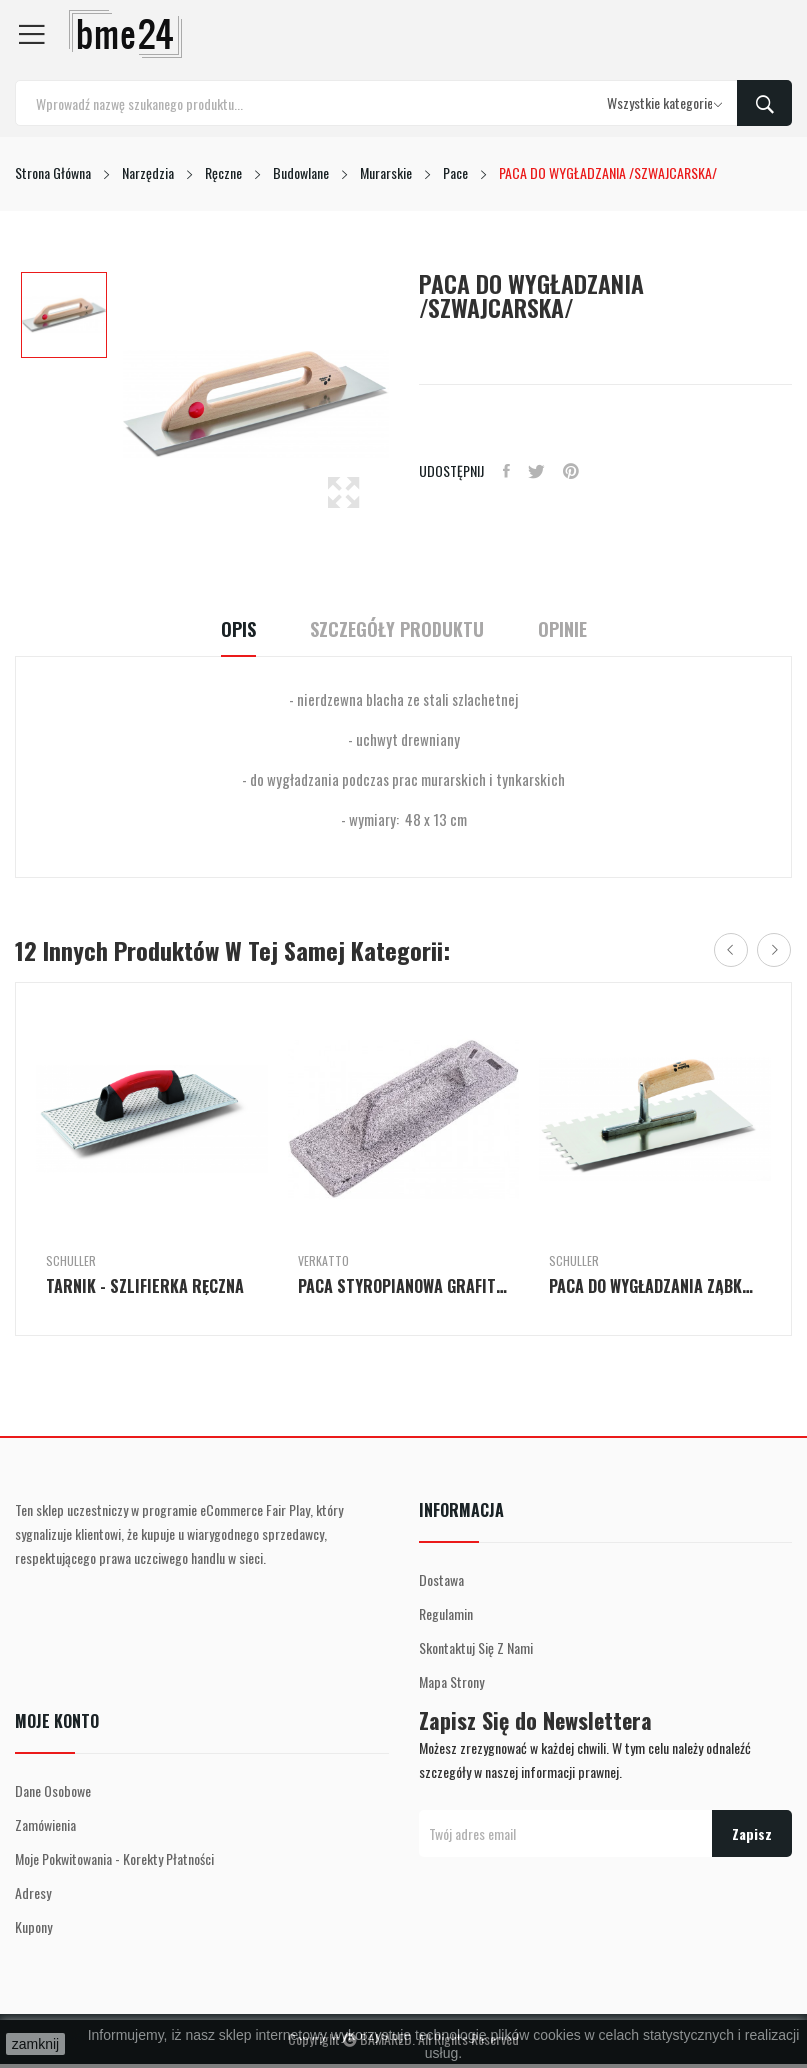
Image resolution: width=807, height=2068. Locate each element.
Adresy (33, 1892)
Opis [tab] (228, 629)
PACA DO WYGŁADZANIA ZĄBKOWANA (655, 1286)
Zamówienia (45, 1824)
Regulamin (446, 1613)
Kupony (33, 1926)
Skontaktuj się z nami (476, 1647)
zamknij (35, 2044)
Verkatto (323, 1261)
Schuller (71, 1261)
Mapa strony (451, 1681)
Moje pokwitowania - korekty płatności (114, 1858)
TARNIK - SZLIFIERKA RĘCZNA (145, 1286)
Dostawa (441, 1579)
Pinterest (576, 471)
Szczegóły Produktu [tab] (397, 629)
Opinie (572, 629)
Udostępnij (507, 471)
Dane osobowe (53, 1790)
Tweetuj (539, 471)
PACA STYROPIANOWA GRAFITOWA (404, 1286)
